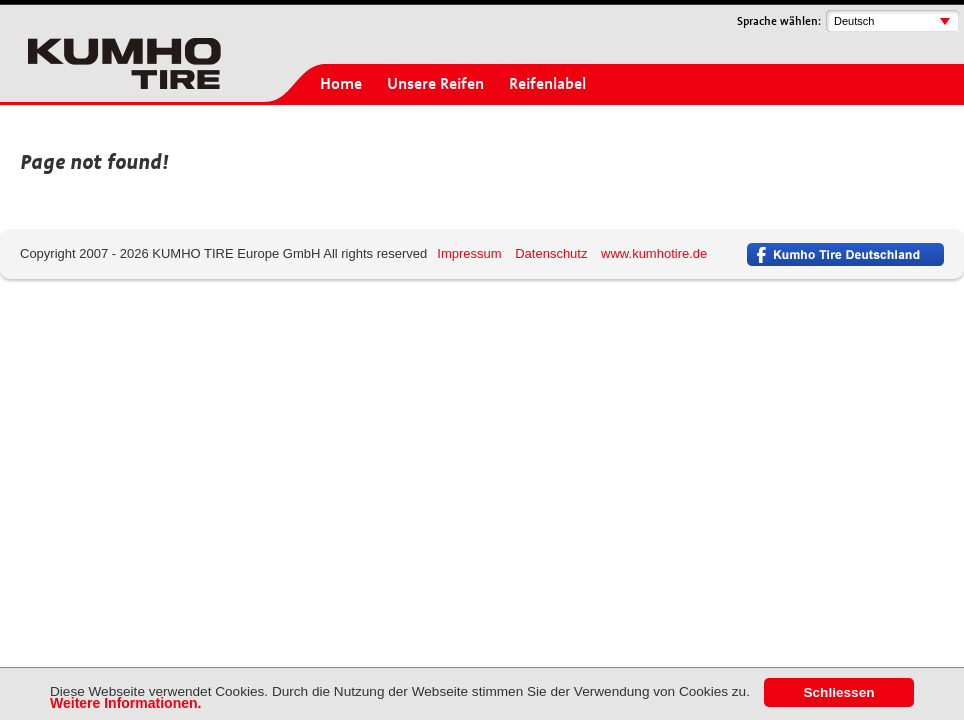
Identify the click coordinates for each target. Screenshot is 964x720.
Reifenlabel (547, 84)
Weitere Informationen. (125, 703)
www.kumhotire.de (654, 253)
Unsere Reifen (435, 84)
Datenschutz (551, 253)
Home (341, 84)
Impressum (469, 253)
